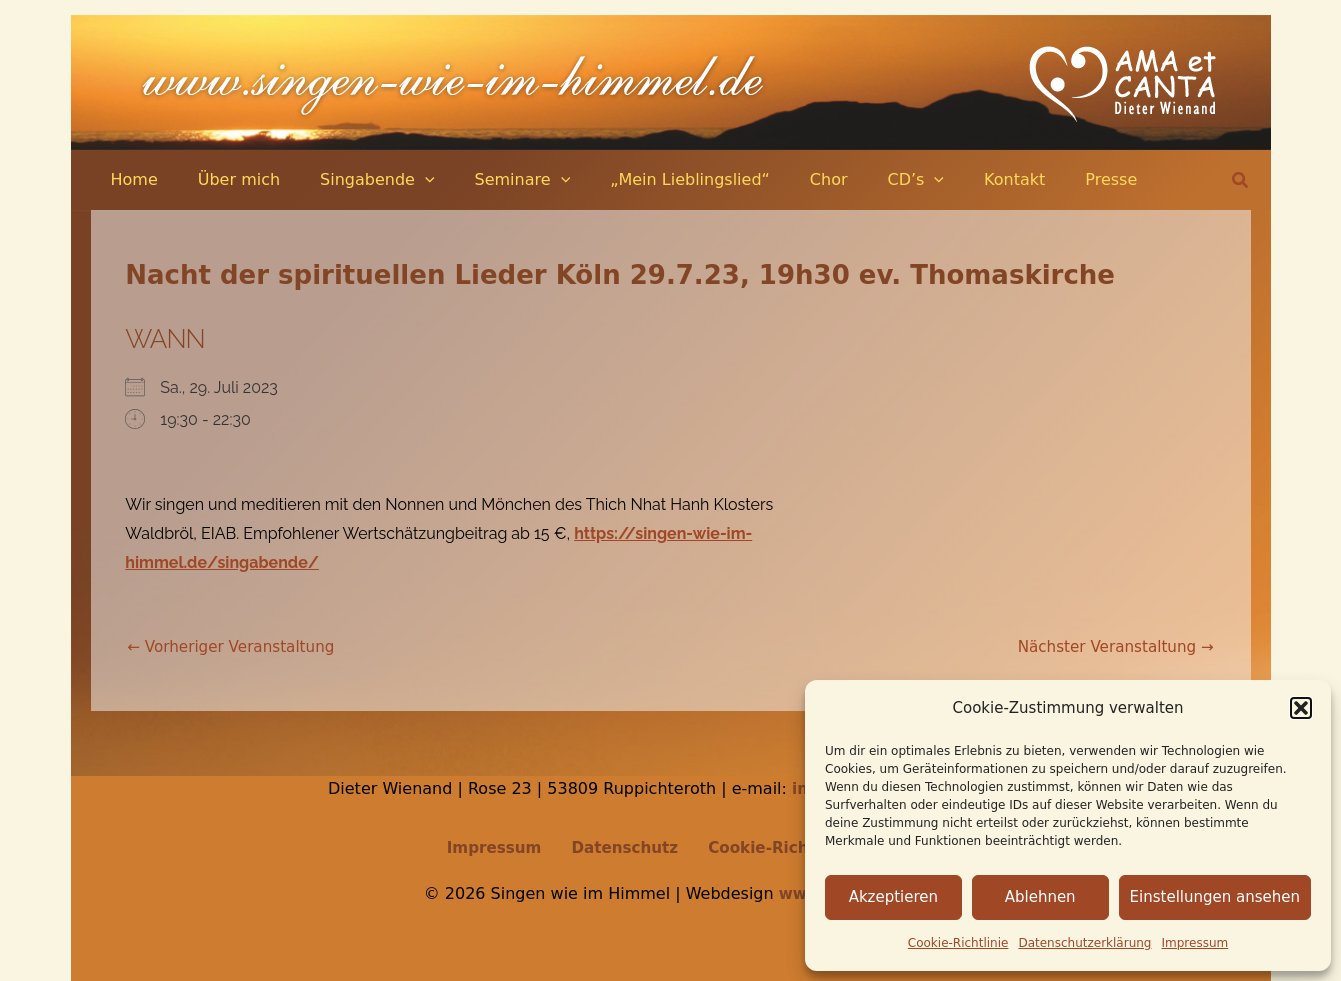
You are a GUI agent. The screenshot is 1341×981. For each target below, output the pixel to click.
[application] (405, 180)
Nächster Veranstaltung (1110, 647)
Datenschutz (622, 847)
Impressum (1195, 943)
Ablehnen (1040, 897)
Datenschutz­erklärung (1084, 943)
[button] (1301, 708)
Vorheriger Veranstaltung (236, 647)
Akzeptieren (893, 897)
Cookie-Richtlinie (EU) (793, 847)
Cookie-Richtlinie (958, 943)
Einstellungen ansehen (1215, 897)
